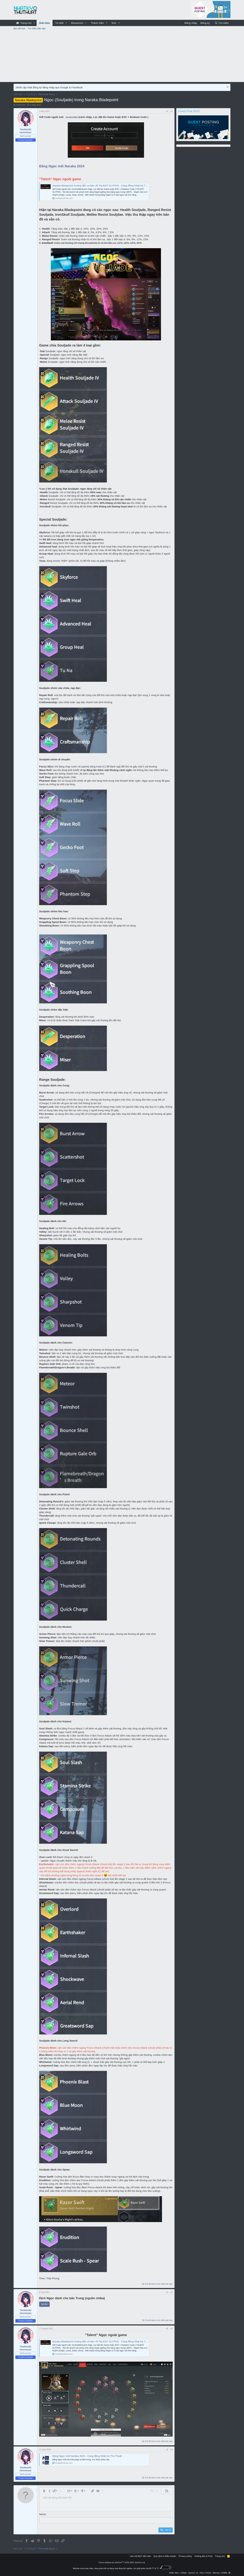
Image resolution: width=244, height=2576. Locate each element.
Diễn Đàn (44, 22)
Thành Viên (97, 22)
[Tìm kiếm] (221, 23)
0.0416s (208, 2573)
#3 (171, 2328)
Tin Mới (59, 22)
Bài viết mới (19, 28)
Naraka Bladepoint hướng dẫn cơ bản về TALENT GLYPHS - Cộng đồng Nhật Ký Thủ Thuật (104, 185)
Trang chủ (24, 22)
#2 (171, 2292)
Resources (77, 22)
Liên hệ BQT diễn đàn (140, 2556)
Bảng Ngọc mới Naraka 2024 (61, 166)
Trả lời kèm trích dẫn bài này (158, 2284)
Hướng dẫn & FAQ (203, 2556)
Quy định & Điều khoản (165, 2556)
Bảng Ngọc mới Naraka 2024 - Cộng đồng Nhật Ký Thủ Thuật (87, 2456)
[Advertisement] (122, 56)
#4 (171, 2449)
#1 (171, 111)
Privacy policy (185, 2556)
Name (42, 2514)
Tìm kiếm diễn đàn (37, 28)
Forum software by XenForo (122, 2562)
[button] (34, 23)
